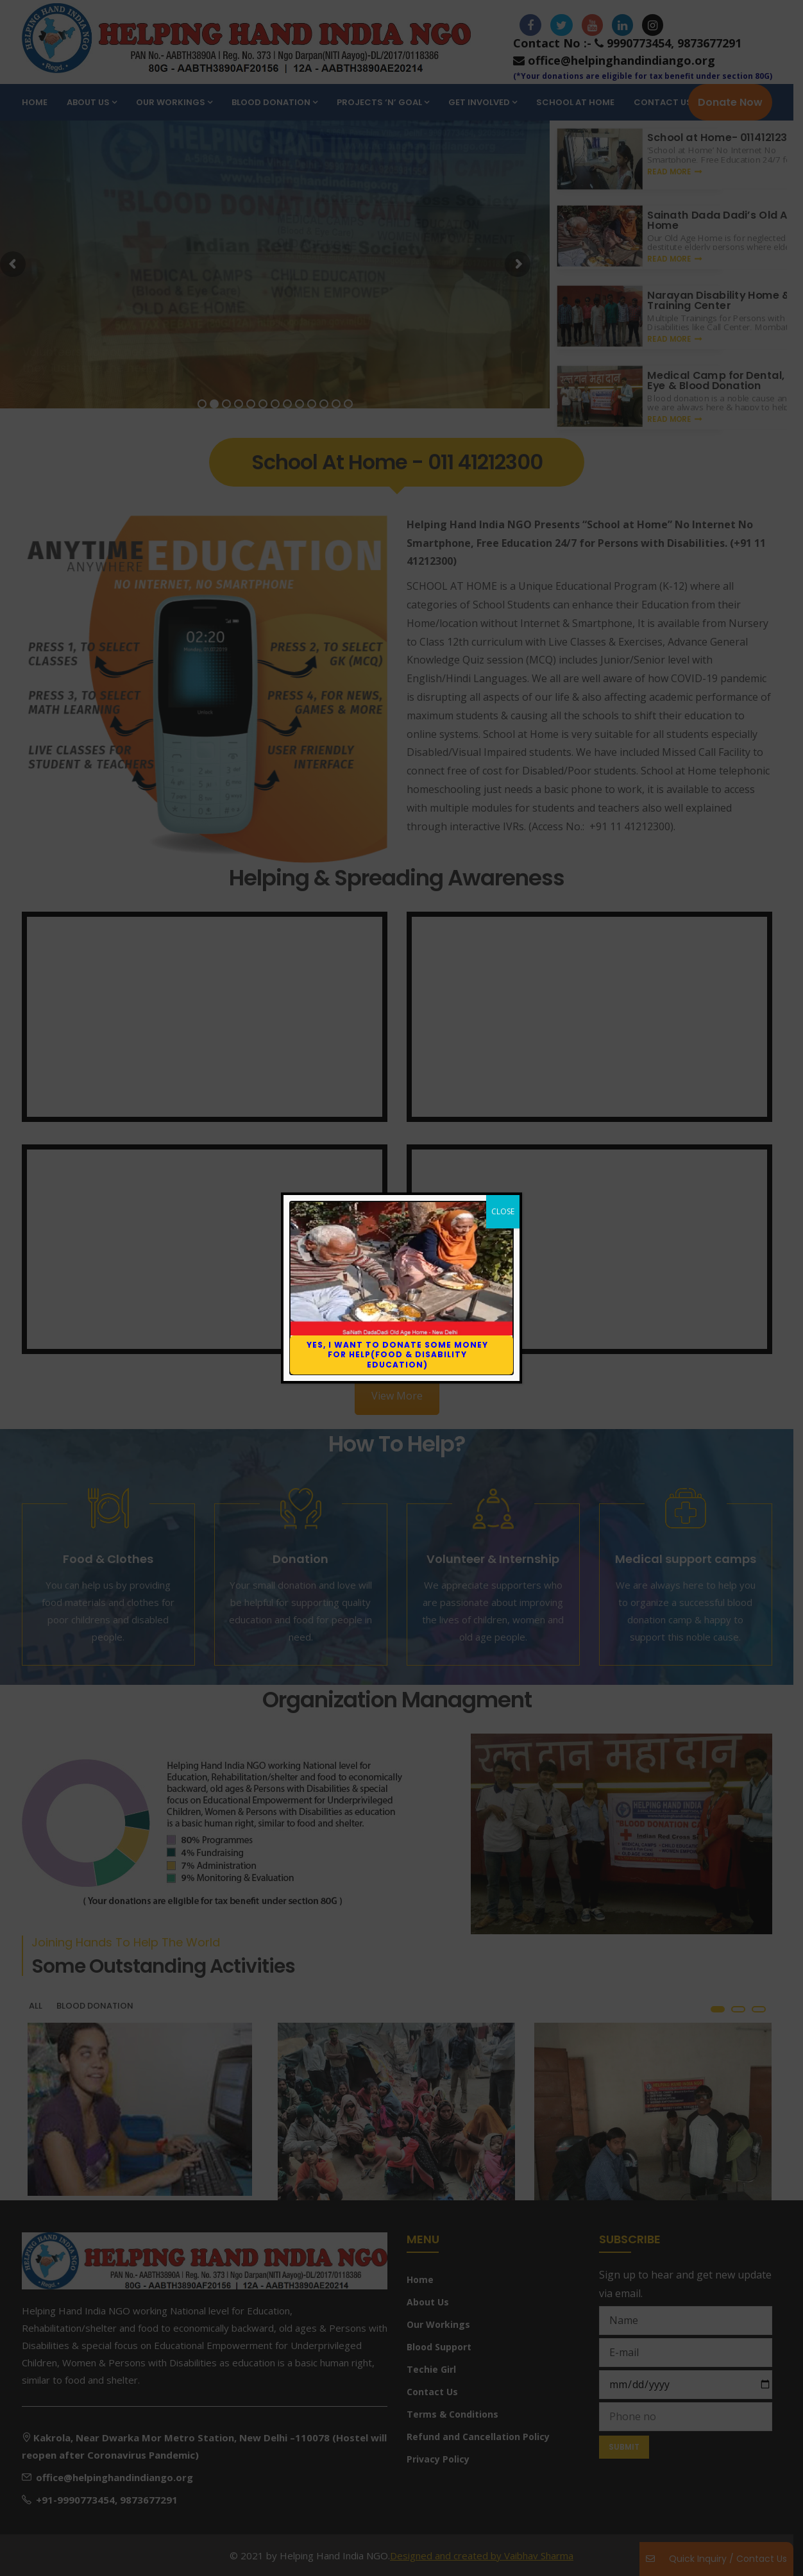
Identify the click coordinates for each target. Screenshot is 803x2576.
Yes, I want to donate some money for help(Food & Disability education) (398, 1354)
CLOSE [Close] (502, 1211)
